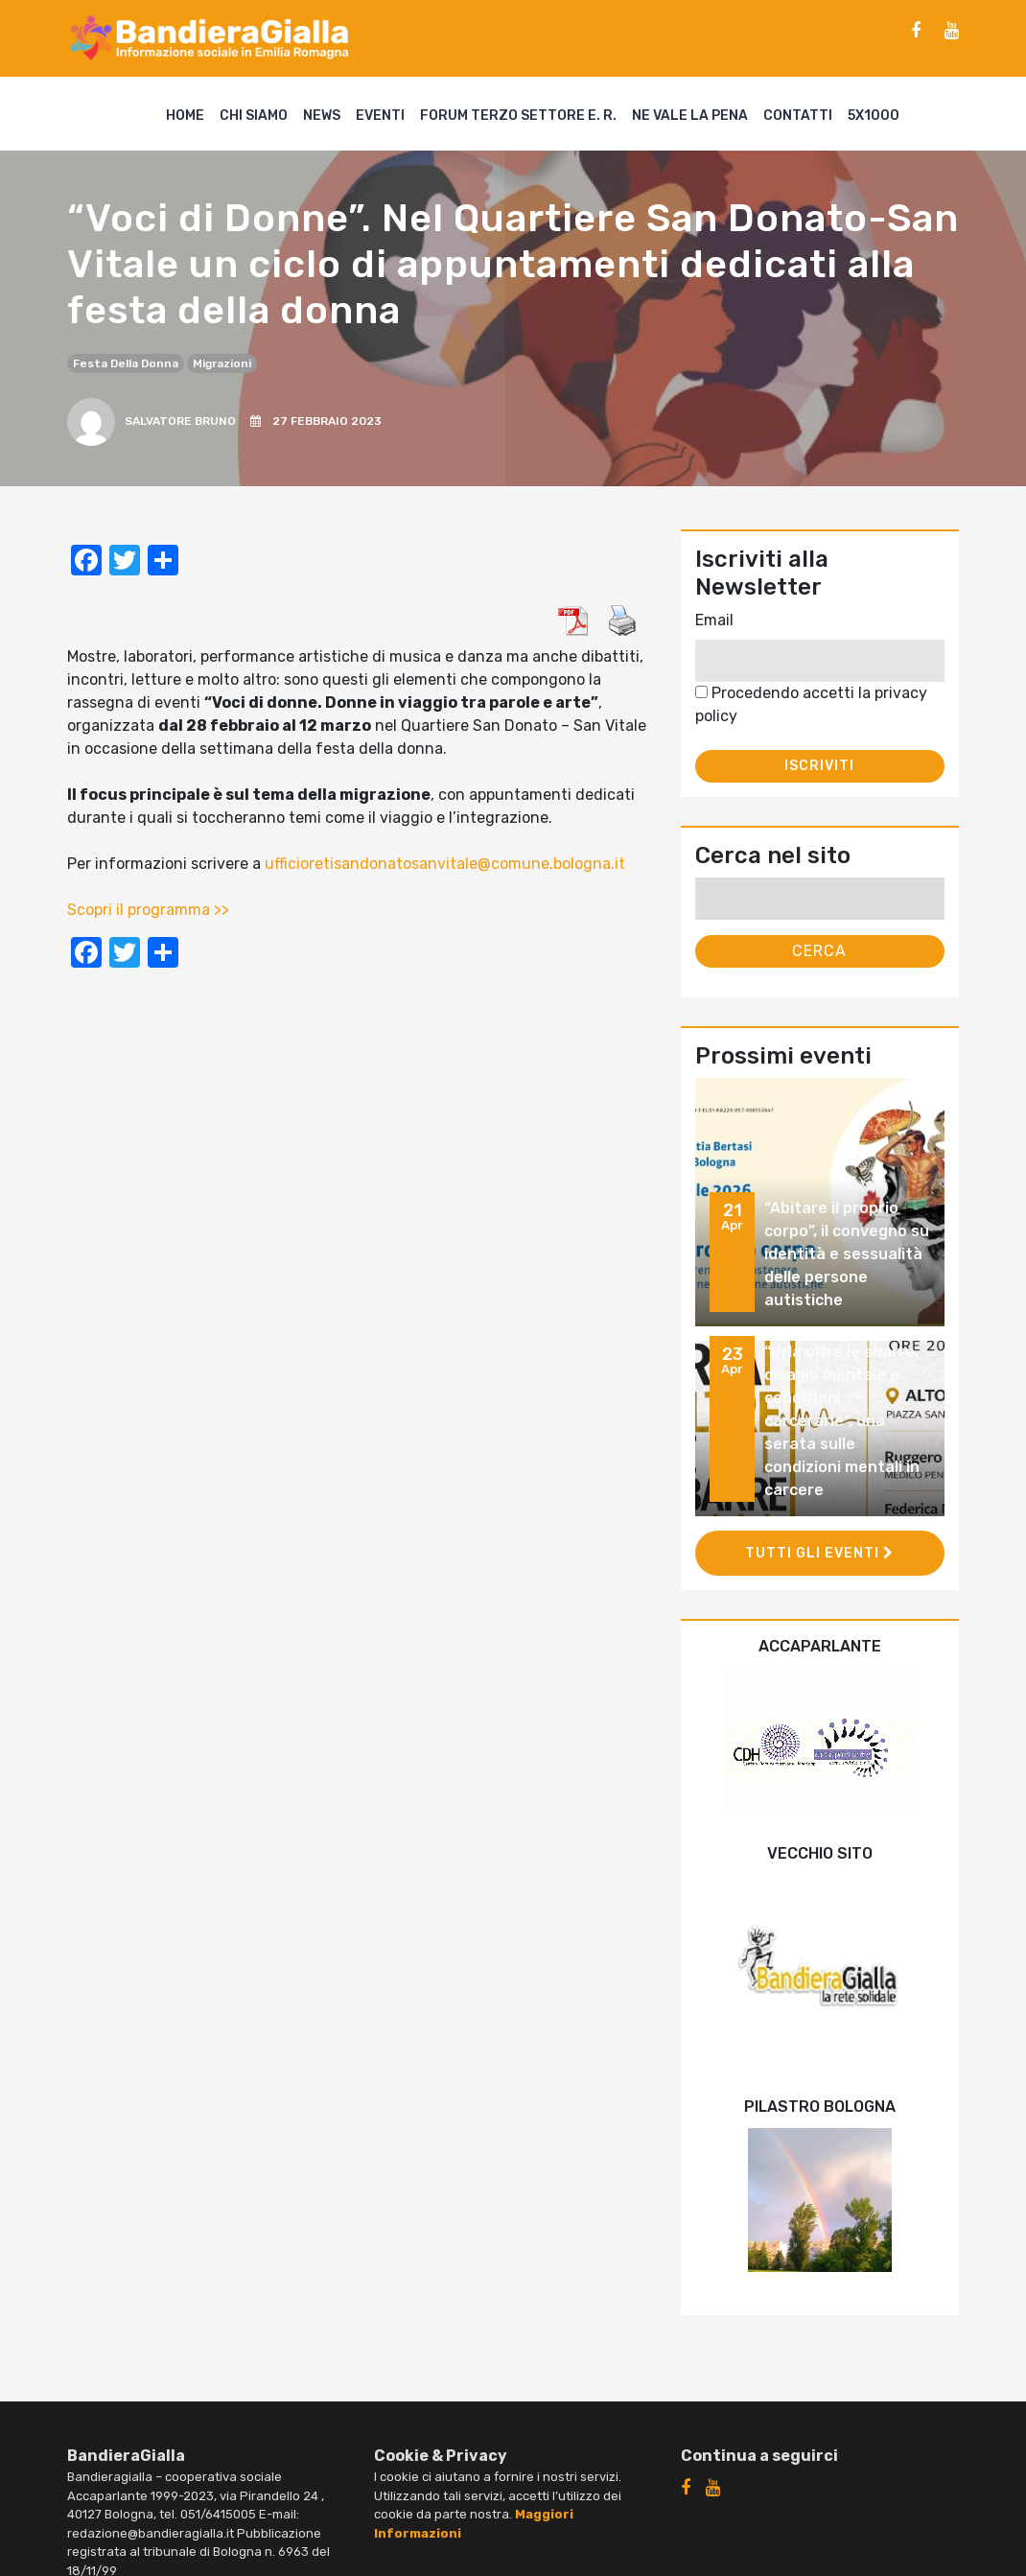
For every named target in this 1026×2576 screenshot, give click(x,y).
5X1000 (873, 115)
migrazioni (222, 363)
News (321, 115)
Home (185, 115)
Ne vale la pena (690, 115)
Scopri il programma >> (148, 910)
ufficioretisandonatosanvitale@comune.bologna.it (445, 864)
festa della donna (125, 363)
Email (714, 620)
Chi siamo (254, 115)
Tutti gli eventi (819, 1553)
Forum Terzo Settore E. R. (518, 115)
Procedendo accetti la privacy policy (811, 704)
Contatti (797, 115)
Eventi (380, 115)
